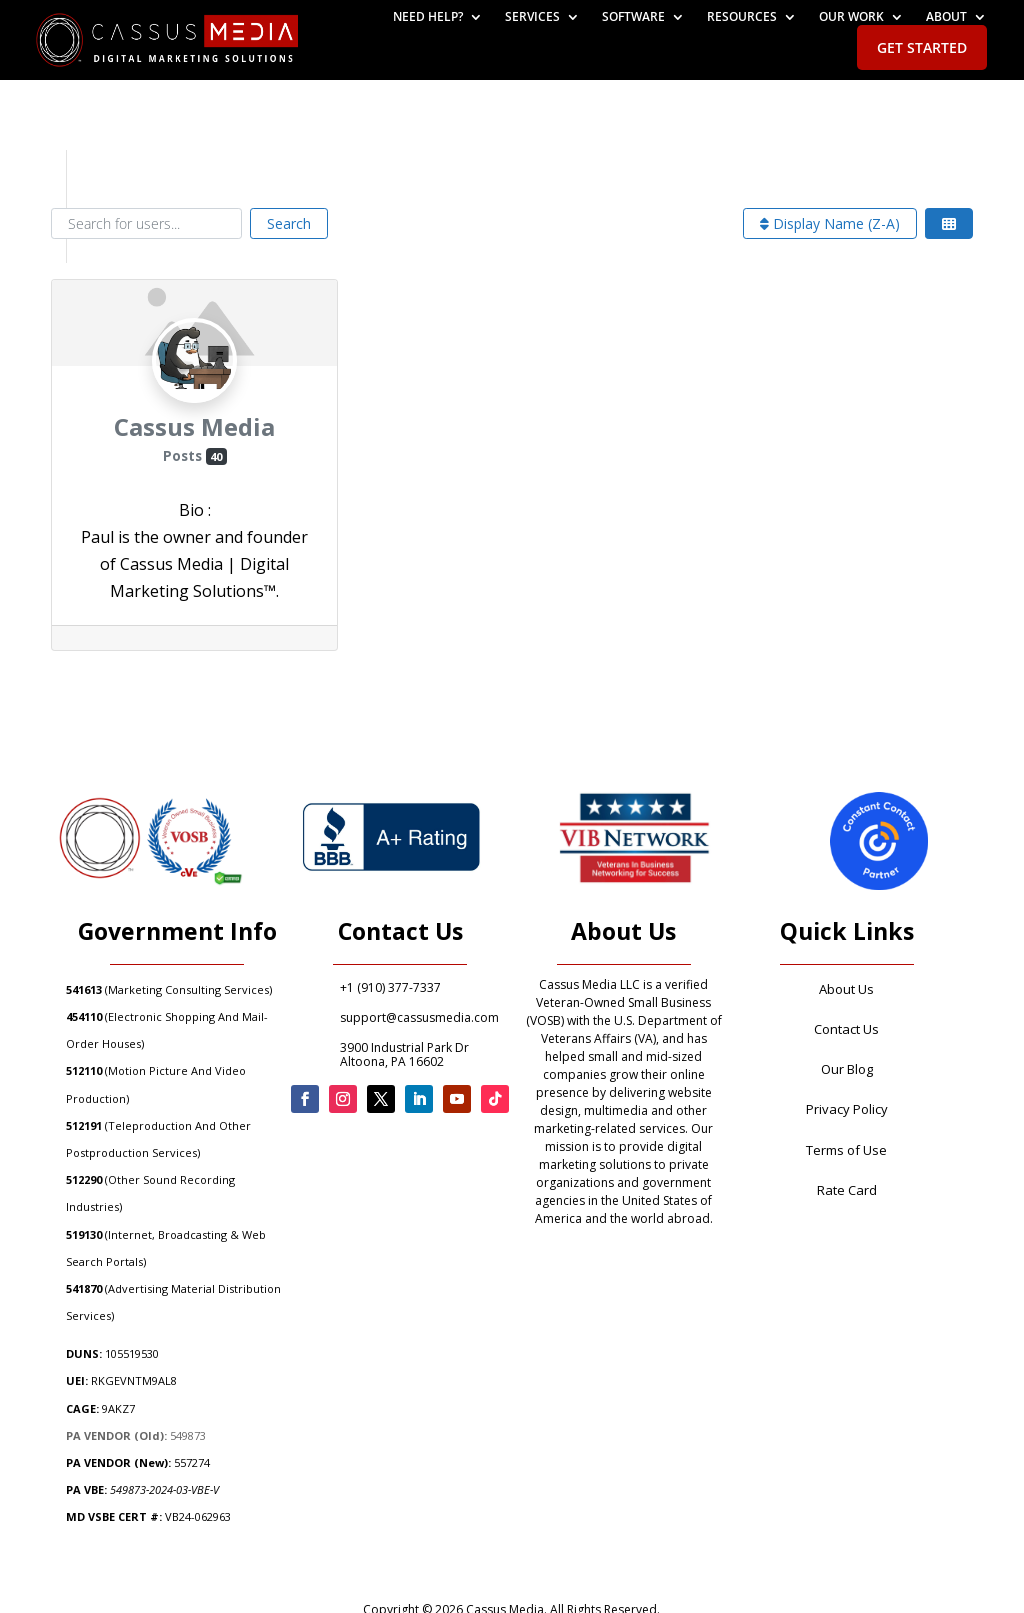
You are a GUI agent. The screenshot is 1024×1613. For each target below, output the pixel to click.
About (946, 17)
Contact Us (846, 1029)
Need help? (428, 17)
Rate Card (847, 1190)
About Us (846, 989)
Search (289, 223)
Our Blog (847, 1069)
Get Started (922, 47)
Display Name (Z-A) (830, 223)
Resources (742, 17)
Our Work (851, 17)
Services (532, 17)
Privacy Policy (847, 1109)
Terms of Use (846, 1150)
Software (633, 17)
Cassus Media (194, 426)
